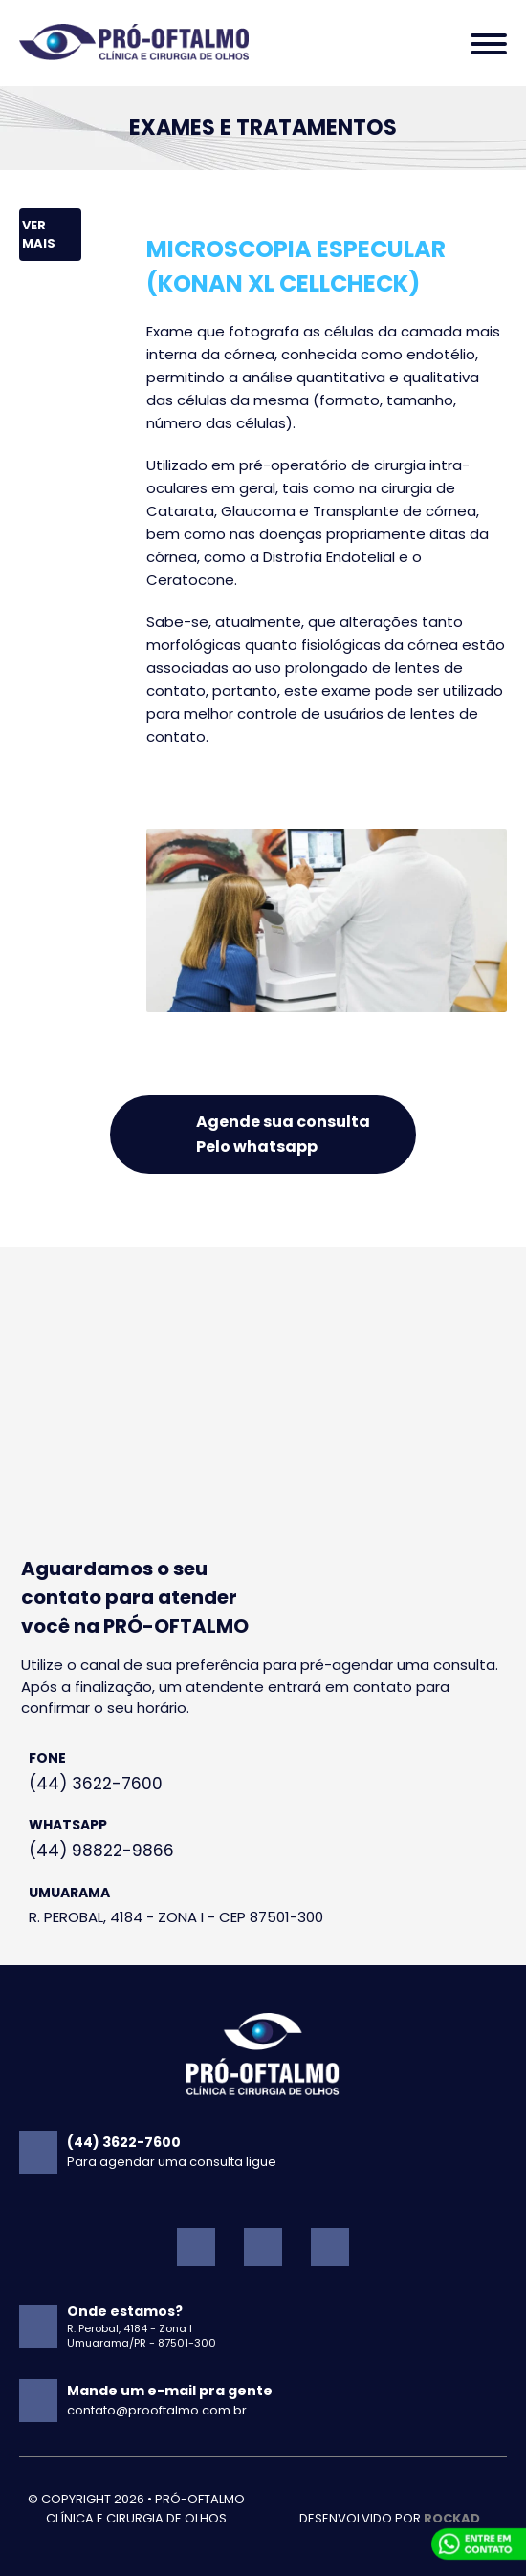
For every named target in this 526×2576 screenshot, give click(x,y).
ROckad (452, 2518)
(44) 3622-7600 (96, 1783)
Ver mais (38, 234)
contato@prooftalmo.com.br (157, 2410)
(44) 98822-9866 (101, 1850)
